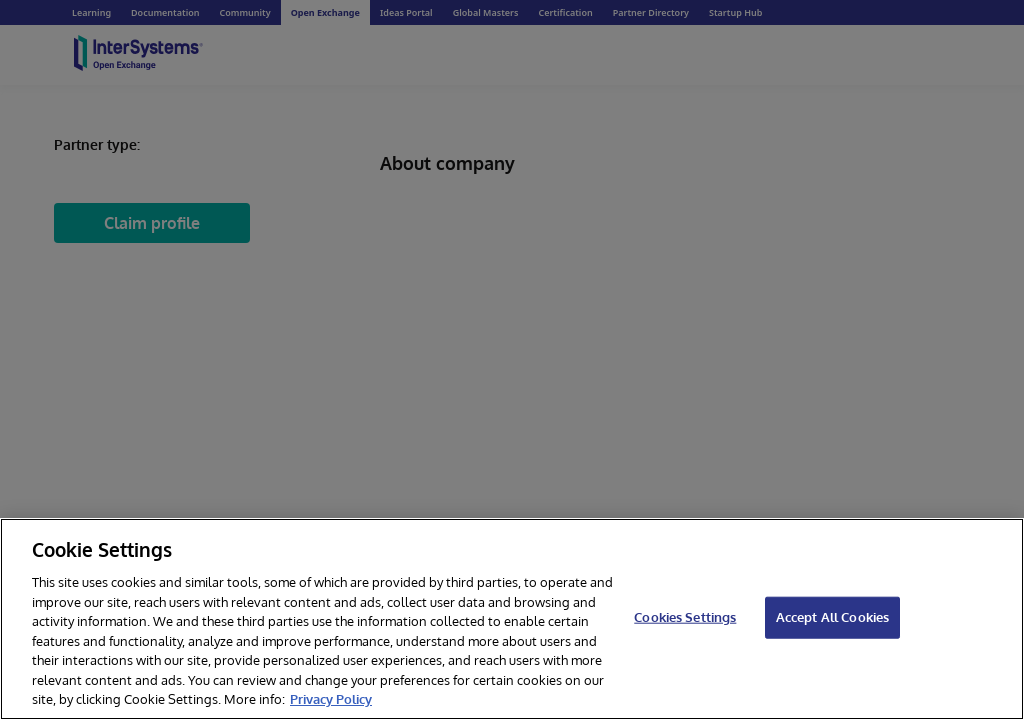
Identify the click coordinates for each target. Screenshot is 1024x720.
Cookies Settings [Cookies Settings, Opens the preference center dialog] (685, 617)
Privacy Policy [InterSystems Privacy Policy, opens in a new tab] (331, 699)
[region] (512, 619)
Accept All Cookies (832, 617)
